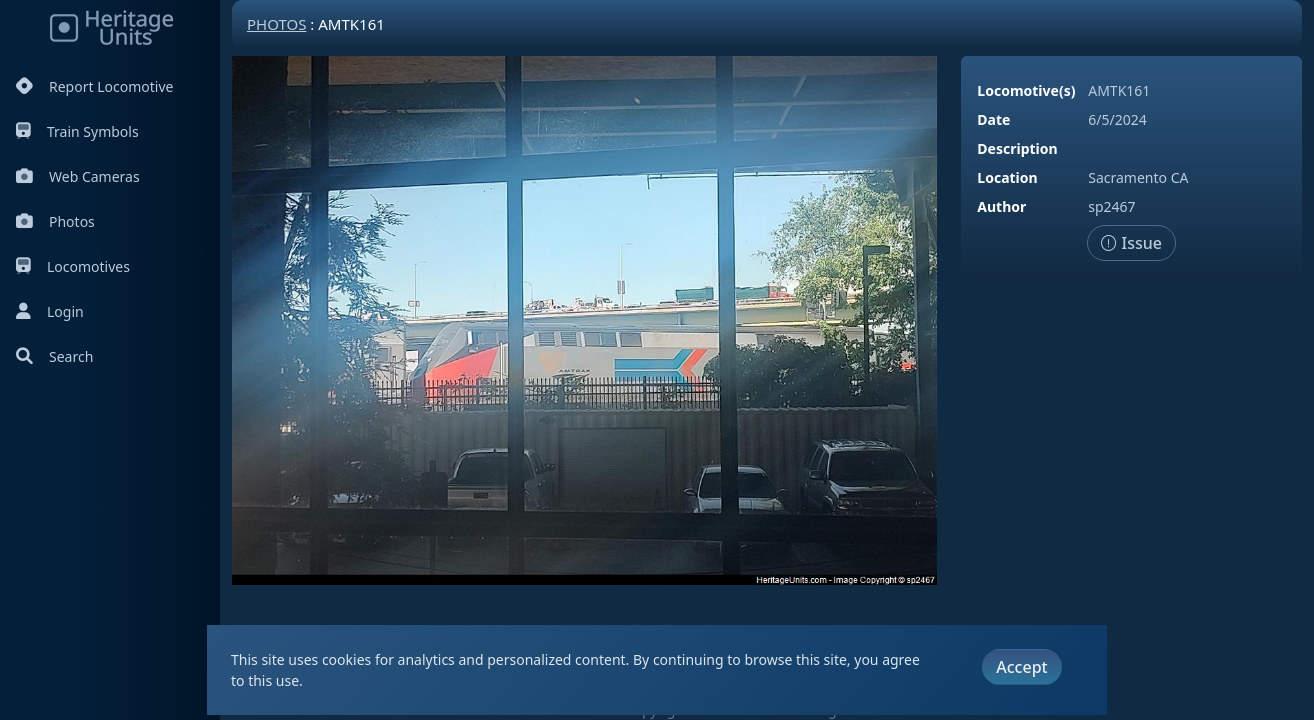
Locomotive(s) (1026, 90)
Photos (55, 221)
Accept (1021, 667)
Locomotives (73, 266)
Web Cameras (78, 176)
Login (50, 311)
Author (1001, 206)
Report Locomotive (94, 86)
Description (1017, 148)
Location (1007, 177)
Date (993, 119)
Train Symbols (77, 131)
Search (54, 356)
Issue (1131, 243)
